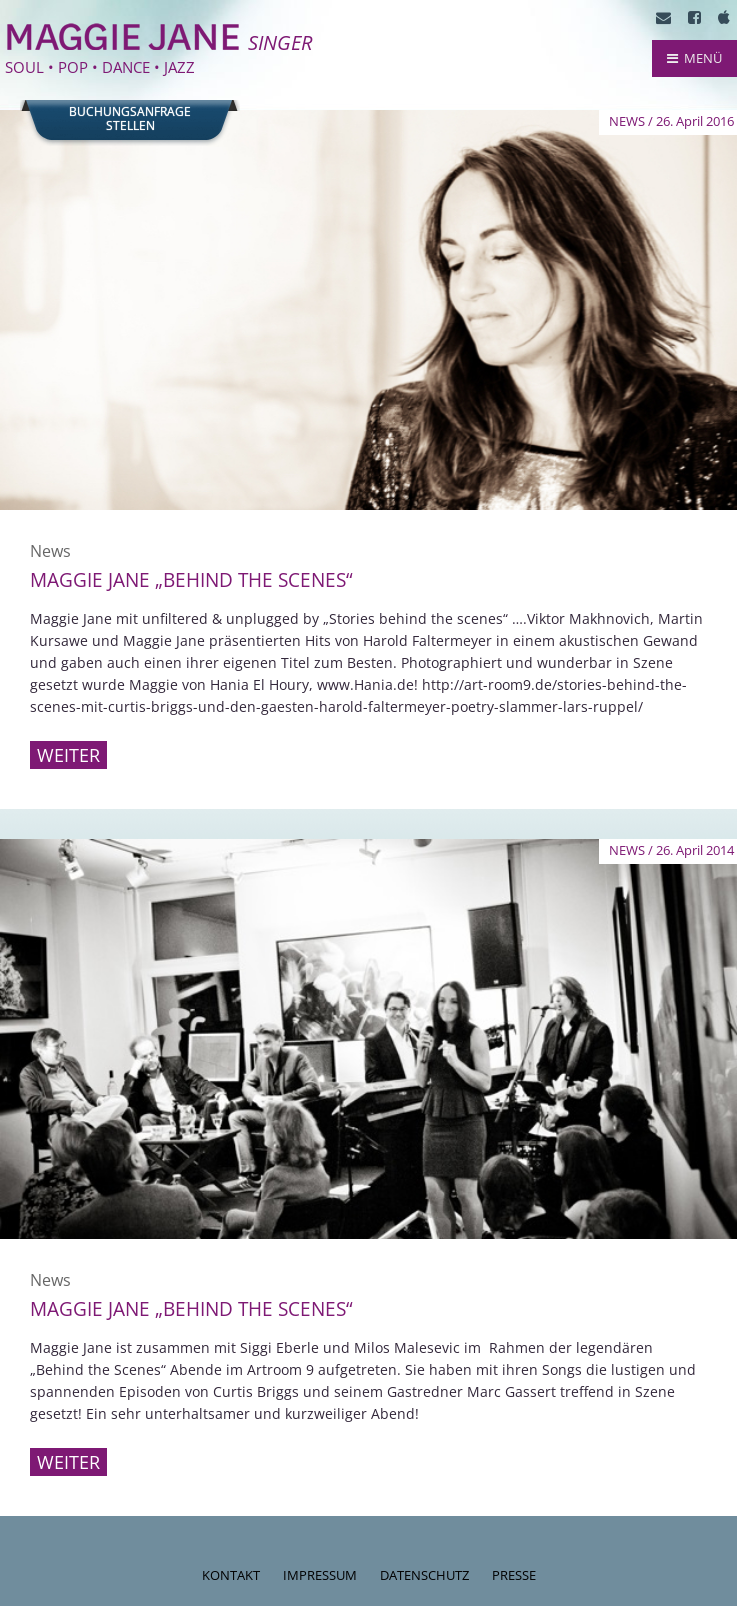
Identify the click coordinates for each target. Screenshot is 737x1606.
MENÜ (694, 58)
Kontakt (231, 1575)
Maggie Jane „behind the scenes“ (191, 580)
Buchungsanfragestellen (130, 119)
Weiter (68, 755)
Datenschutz (424, 1575)
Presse (514, 1575)
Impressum (320, 1575)
